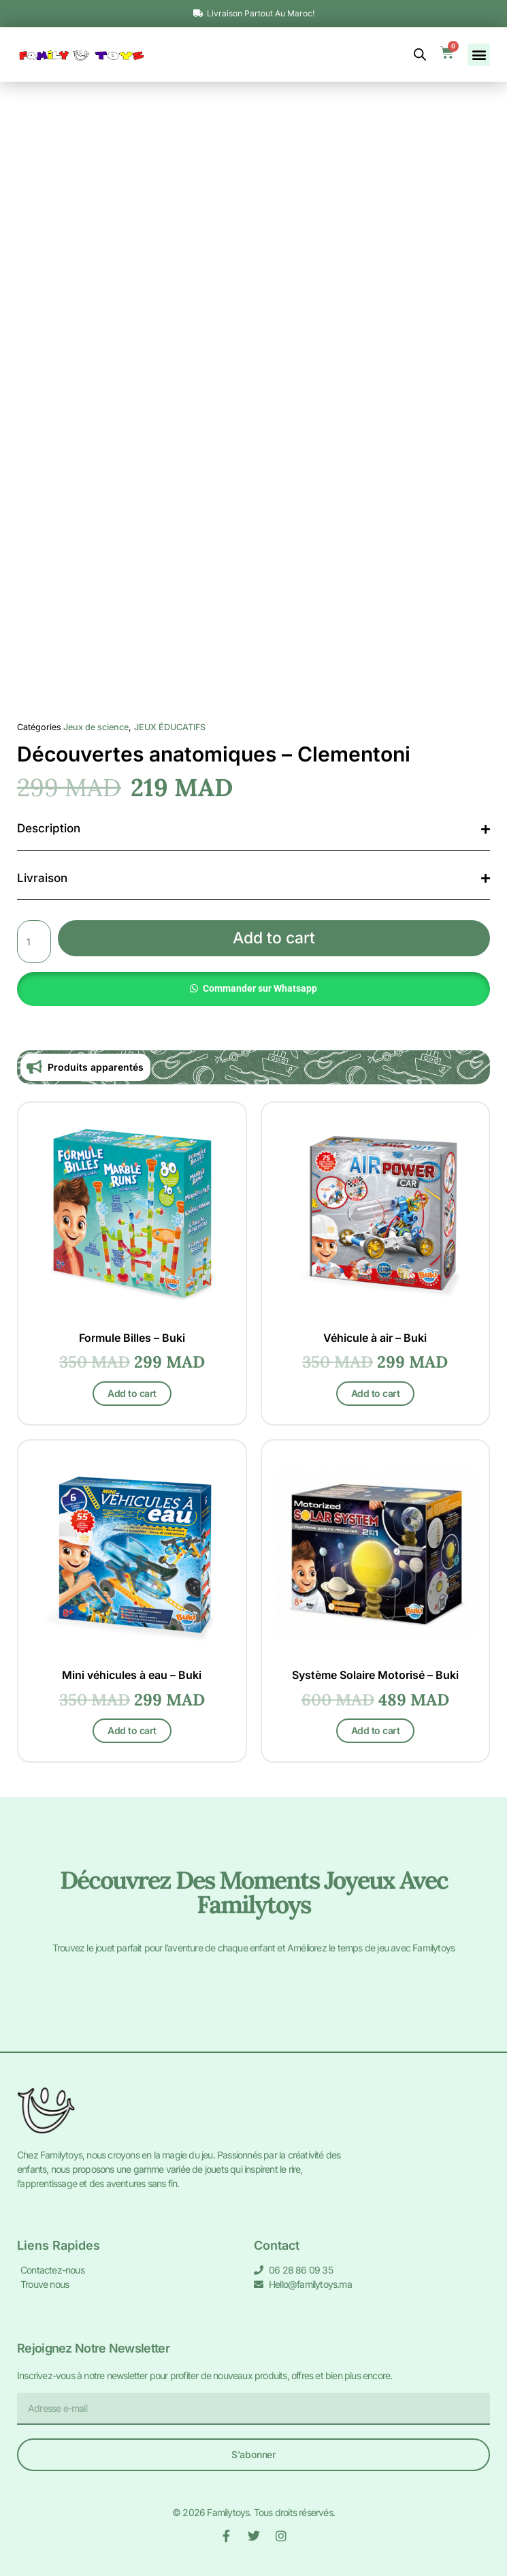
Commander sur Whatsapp (260, 988)
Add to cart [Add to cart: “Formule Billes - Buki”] (132, 1393)
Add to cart (274, 937)
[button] (479, 55)
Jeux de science (96, 727)
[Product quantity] (34, 941)
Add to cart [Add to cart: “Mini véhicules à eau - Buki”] (132, 1730)
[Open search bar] (420, 54)
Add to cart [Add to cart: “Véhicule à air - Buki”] (375, 1393)
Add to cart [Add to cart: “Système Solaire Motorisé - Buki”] (375, 1730)
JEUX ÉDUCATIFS (170, 727)
